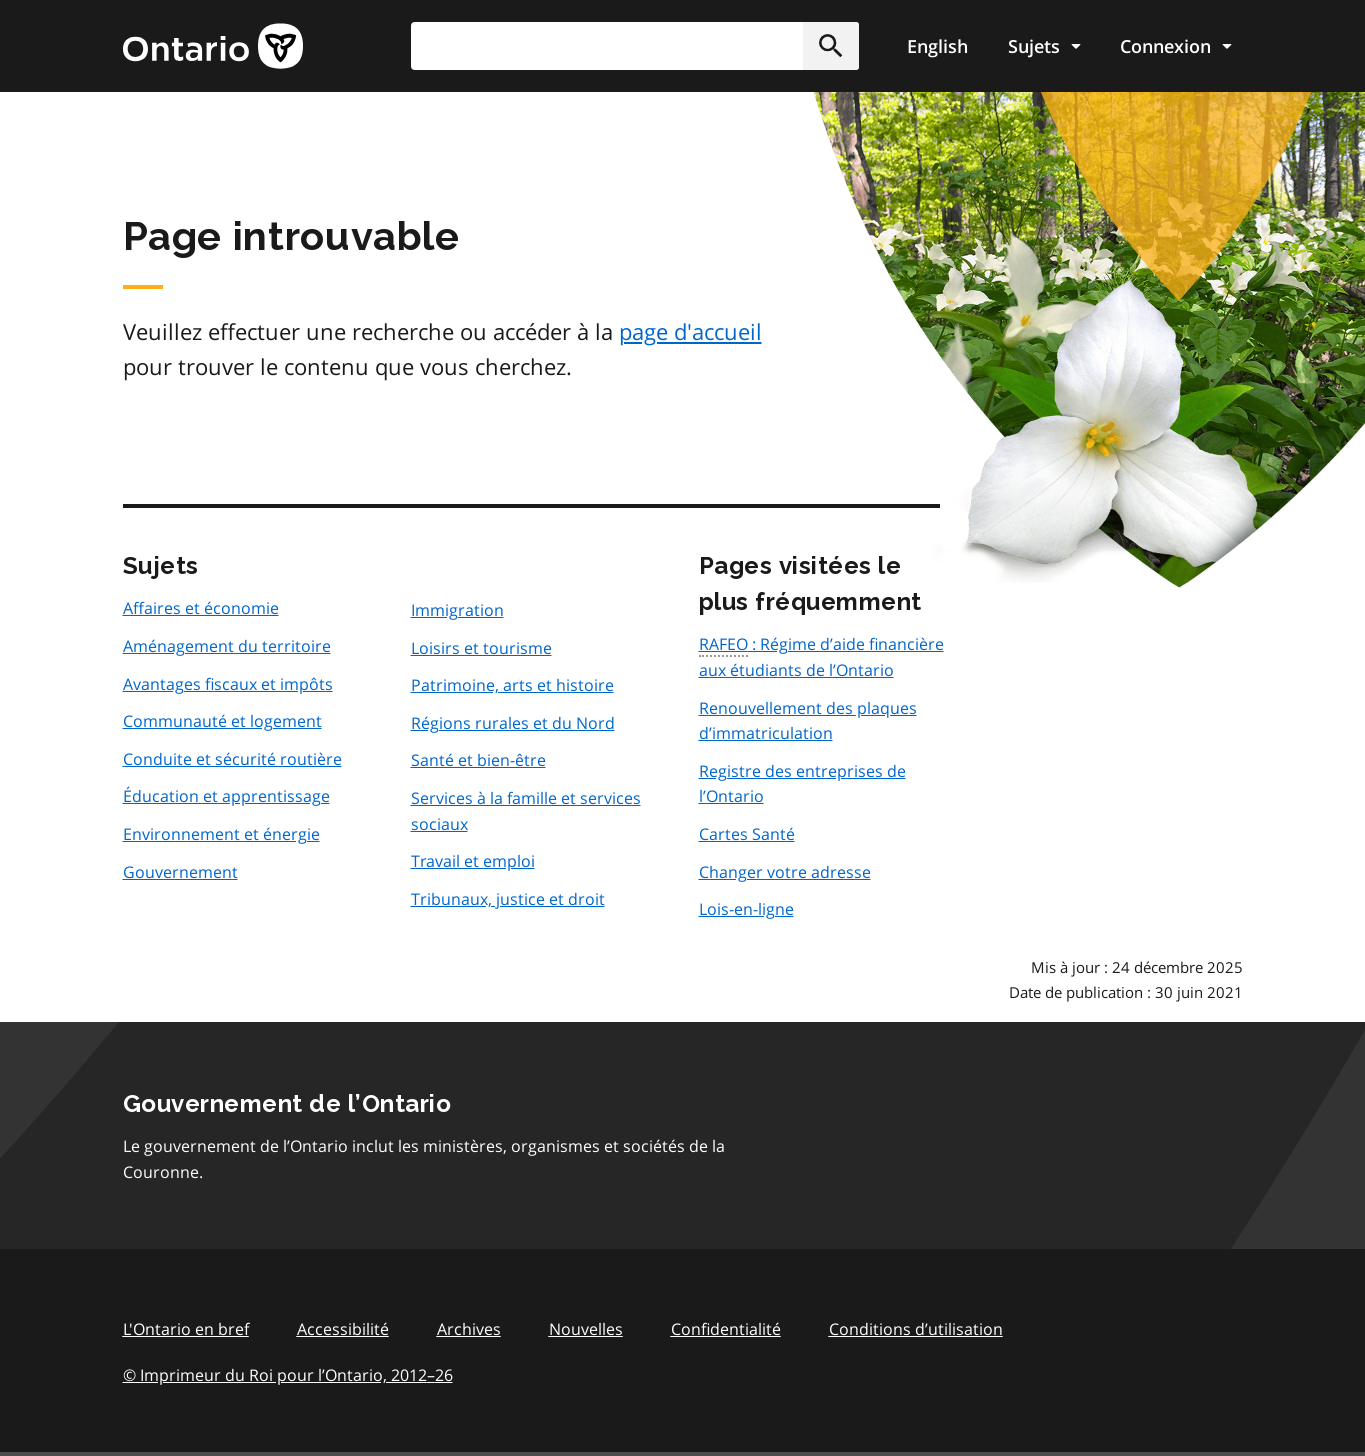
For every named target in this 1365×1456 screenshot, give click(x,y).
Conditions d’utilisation (916, 1329)
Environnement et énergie (221, 834)
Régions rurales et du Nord (513, 723)
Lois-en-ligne (746, 909)
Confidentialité (726, 1329)
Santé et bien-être (478, 760)
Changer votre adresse (785, 872)
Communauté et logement (222, 721)
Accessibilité (343, 1329)
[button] (831, 46)
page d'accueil (690, 331)
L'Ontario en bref (186, 1329)
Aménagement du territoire (227, 646)
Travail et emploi (473, 861)
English (937, 46)
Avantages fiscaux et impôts (228, 684)
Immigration (457, 610)
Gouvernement (180, 872)
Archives (469, 1329)
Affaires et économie (201, 608)
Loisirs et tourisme (481, 648)
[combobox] (635, 46)
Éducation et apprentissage (226, 796)
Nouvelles (586, 1329)
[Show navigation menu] (1044, 46)
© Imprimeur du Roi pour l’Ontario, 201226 (288, 1374)
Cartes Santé (747, 834)
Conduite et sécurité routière (232, 759)
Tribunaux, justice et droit (508, 899)
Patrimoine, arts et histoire (512, 685)
